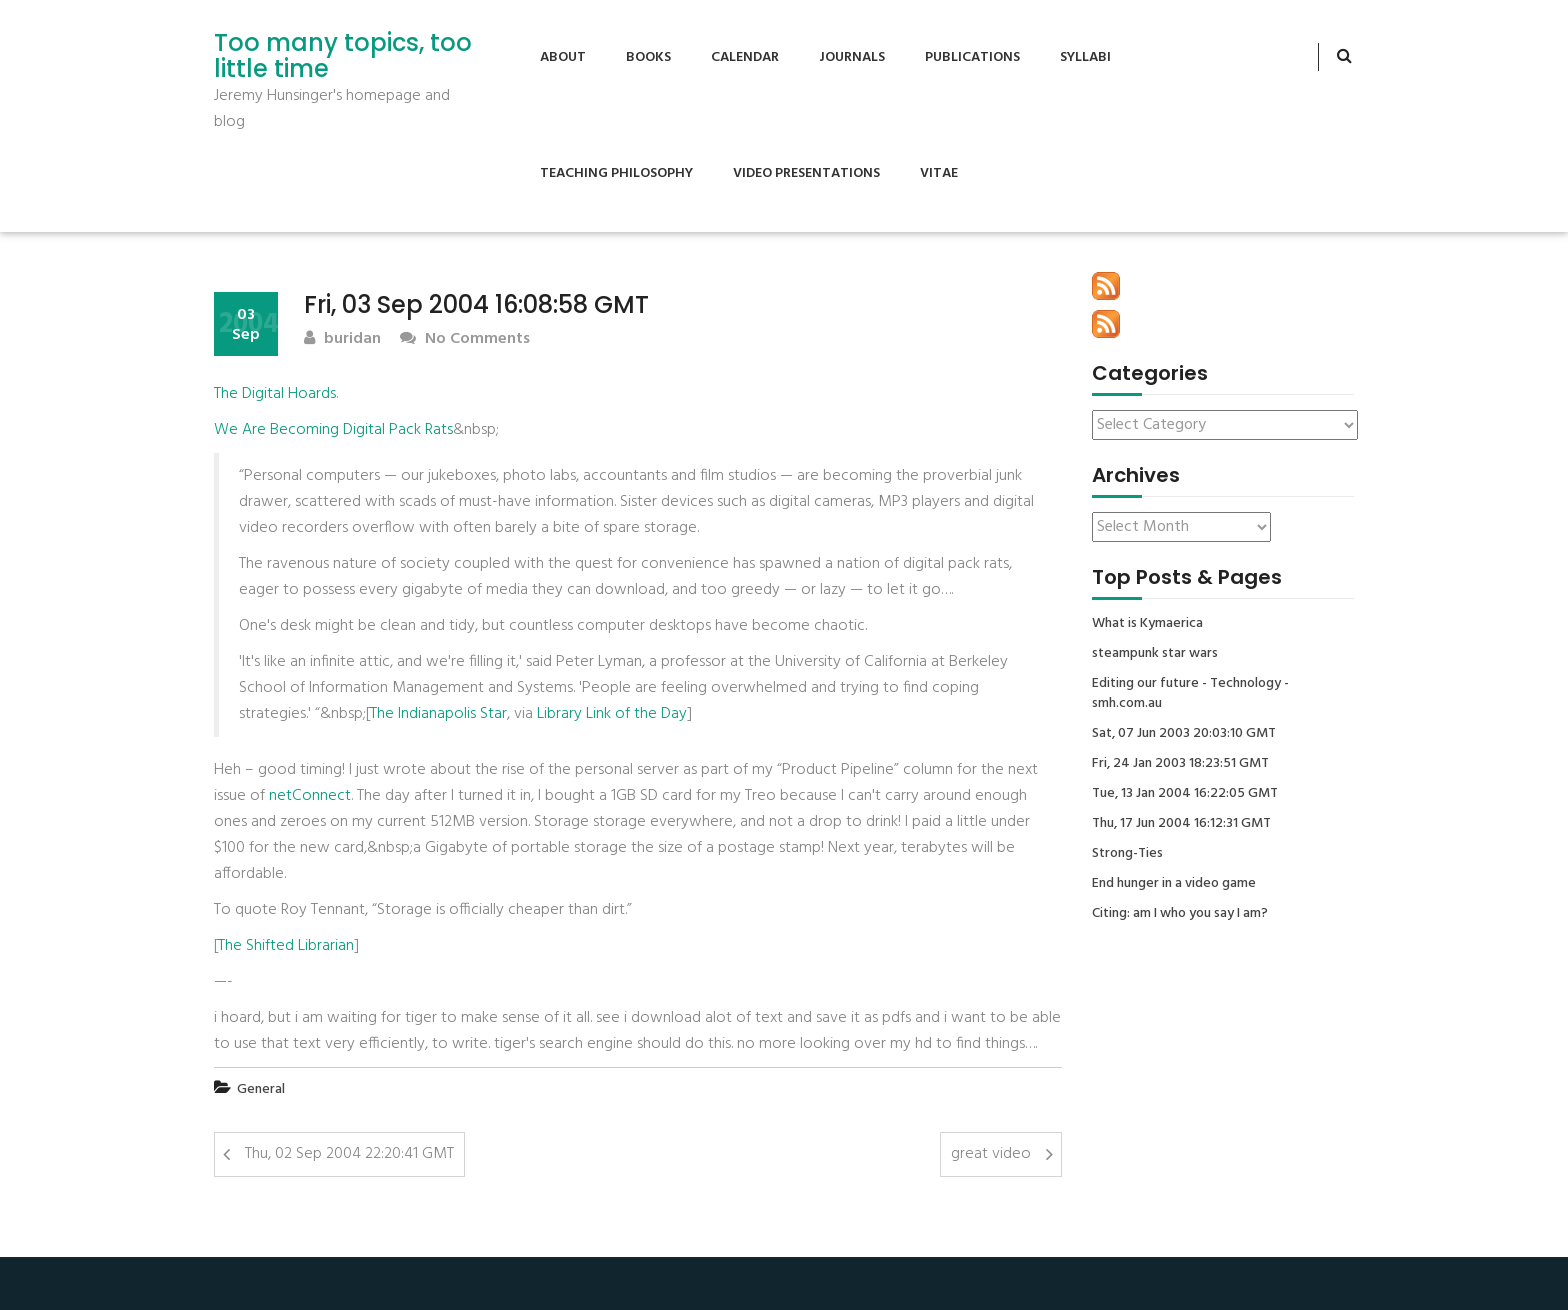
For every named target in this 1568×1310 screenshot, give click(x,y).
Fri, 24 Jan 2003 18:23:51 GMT (1180, 764)
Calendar (745, 57)
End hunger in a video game (1174, 884)
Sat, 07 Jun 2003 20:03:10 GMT (1184, 734)
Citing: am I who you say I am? (1180, 914)
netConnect (310, 796)
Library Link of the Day (612, 714)
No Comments (465, 339)
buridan (342, 339)
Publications (972, 57)
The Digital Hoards (275, 394)
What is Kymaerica (1147, 624)
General (261, 1089)
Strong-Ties (1127, 854)
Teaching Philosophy (616, 173)
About (563, 57)
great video (991, 1154)
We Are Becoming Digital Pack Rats (333, 430)
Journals (852, 57)
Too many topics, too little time (343, 56)
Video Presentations (806, 173)
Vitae (939, 173)
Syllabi (1085, 57)
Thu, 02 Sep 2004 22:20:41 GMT (349, 1154)
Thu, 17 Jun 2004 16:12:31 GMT (1181, 824)
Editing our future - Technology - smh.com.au (1190, 694)
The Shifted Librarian (286, 946)
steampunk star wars (1155, 654)
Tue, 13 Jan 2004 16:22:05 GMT (1185, 794)
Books (648, 57)
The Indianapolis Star (438, 714)
